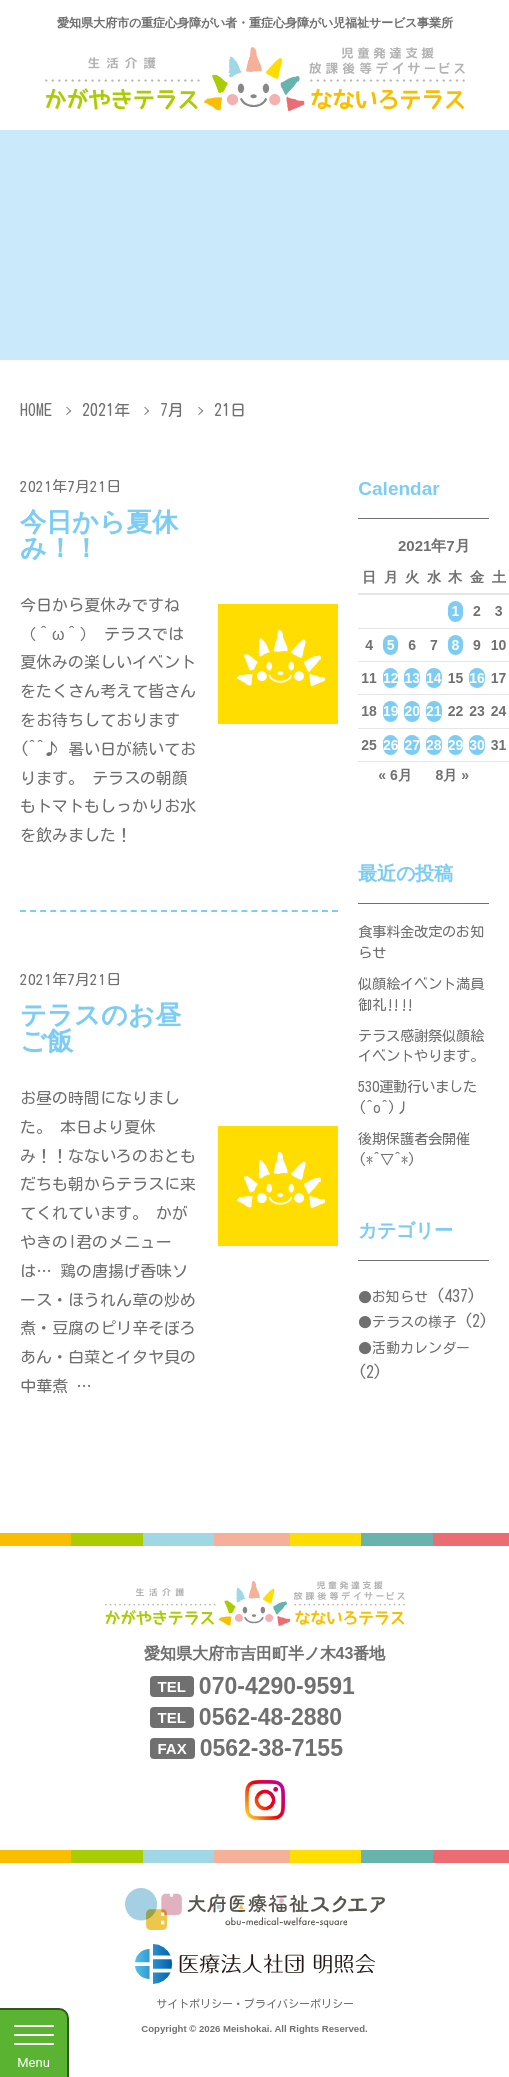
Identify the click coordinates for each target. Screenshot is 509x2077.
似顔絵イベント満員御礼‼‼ (418, 1003)
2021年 (106, 410)
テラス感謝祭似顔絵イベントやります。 (418, 1073)
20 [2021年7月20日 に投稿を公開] (412, 711)
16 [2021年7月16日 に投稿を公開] (477, 678)
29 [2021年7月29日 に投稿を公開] (456, 745)
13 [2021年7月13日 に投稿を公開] (412, 678)
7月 (172, 410)
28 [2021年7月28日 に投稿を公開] (434, 745)
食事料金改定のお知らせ (418, 945)
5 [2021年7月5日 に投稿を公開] (391, 645)
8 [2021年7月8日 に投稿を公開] (456, 645)
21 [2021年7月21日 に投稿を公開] (434, 711)
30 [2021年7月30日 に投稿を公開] (477, 745)
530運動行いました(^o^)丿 (422, 1143)
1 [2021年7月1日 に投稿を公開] (456, 611)
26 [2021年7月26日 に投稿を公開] (391, 745)
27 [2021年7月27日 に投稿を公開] (412, 745)
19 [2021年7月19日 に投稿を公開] (391, 711)
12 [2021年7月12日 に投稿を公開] (391, 678)
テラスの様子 (414, 1378)
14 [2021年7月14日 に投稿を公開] (434, 678)
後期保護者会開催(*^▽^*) (418, 1201)
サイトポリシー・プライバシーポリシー (255, 2024)
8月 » (452, 775)
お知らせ (400, 1352)
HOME (36, 410)
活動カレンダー (421, 1403)
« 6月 (394, 775)
